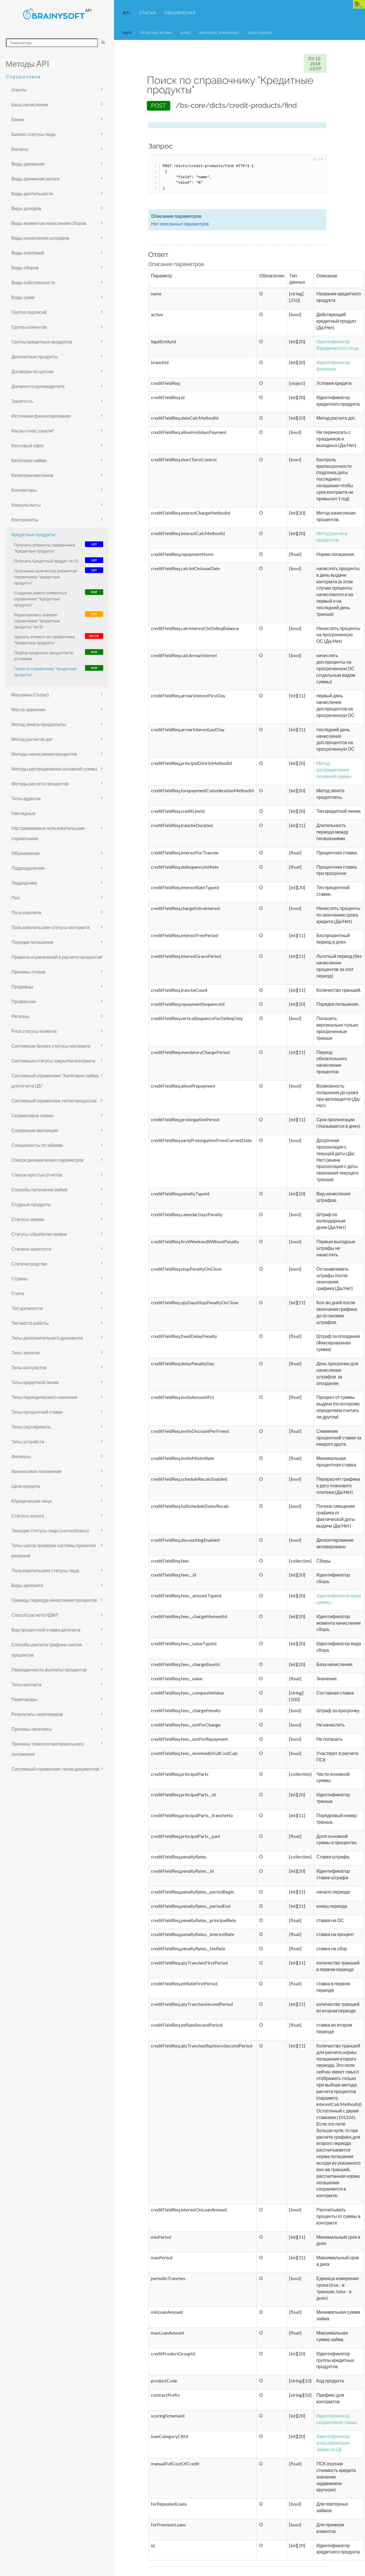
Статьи (147, 12)
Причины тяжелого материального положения (47, 1749)
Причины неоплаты (31, 1729)
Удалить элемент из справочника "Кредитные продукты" (44, 639)
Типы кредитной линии (35, 1382)
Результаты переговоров (37, 1714)
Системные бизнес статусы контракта (50, 1046)
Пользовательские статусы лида (45, 1570)
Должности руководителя (37, 386)
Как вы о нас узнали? (32, 430)
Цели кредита (25, 1486)
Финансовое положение (36, 1471)
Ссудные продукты (31, 1204)
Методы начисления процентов (44, 754)
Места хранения (28, 709)
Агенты (19, 89)
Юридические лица (31, 1501)
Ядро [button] (127, 32)
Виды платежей (27, 252)
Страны (19, 1278)
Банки (17, 119)
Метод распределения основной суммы (333, 769)
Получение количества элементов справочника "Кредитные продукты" (45, 576)
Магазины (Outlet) (30, 694)
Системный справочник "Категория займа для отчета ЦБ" (54, 1080)
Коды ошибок (260, 32)
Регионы (20, 1016)
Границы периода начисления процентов (54, 1600)
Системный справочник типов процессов (54, 1100)
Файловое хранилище (219, 32)
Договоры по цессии (32, 371)
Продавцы (22, 986)
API (126, 12)
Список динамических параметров (47, 1160)
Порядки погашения (32, 942)
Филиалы (21, 1456)
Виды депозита (27, 1585)
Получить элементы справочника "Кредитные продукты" (44, 548)
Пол (15, 897)
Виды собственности (33, 282)
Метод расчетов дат (32, 739)
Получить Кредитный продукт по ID (46, 560)
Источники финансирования (40, 416)
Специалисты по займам (37, 1145)
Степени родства (29, 1263)
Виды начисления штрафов (40, 238)
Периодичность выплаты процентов (49, 1669)
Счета (17, 1293)
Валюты (19, 149)
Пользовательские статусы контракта (50, 927)
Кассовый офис (27, 445)
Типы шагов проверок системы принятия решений (53, 1550)
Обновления (180, 12)
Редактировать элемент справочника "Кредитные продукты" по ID (37, 620)
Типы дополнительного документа (47, 1337)
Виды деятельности (32, 193)
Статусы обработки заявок (39, 1234)
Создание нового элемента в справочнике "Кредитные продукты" (40, 598)
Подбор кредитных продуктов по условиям (43, 655)
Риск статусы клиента (33, 1031)
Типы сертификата (30, 1426)
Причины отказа (28, 971)
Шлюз (186, 32)
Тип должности (27, 1308)
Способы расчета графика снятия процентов (46, 1649)
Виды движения (27, 163)
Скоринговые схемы (32, 1115)
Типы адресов (26, 798)
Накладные (23, 813)
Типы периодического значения (44, 1397)
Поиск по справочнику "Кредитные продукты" (45, 671)
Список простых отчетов (36, 1174)
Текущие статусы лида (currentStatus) (50, 1530)
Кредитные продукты (33, 534)
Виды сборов (25, 267)
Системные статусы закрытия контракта (53, 1060)
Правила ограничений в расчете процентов (56, 957)
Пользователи (26, 912)
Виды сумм (23, 297)
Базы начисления (29, 104)
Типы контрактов (28, 1367)
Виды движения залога (35, 178)
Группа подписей (29, 312)
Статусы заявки (27, 1219)
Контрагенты (24, 519)
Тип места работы (30, 1323)
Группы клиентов (29, 327)
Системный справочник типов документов (55, 1768)
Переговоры (24, 1699)
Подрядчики (24, 882)
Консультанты (26, 504)
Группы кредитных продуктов (41, 341)
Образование (25, 853)
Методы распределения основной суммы (54, 768)
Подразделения (27, 868)
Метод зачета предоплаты (38, 724)
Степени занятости (31, 1249)
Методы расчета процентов (40, 783)
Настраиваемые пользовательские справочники (48, 833)
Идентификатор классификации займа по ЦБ (333, 2442)
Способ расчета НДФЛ (34, 1615)
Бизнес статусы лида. (33, 134)
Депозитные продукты (34, 356)
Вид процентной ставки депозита (45, 1629)
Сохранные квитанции (34, 1130)
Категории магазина (32, 475)
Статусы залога (27, 1515)
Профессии (23, 1001)
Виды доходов (26, 208)
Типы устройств (27, 1441)
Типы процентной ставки (37, 1412)
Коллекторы (24, 490)
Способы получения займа (39, 1189)
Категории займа (28, 460)
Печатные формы (156, 32)
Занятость (22, 401)
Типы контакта (26, 1684)
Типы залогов (25, 1352)
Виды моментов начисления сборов (48, 223)
